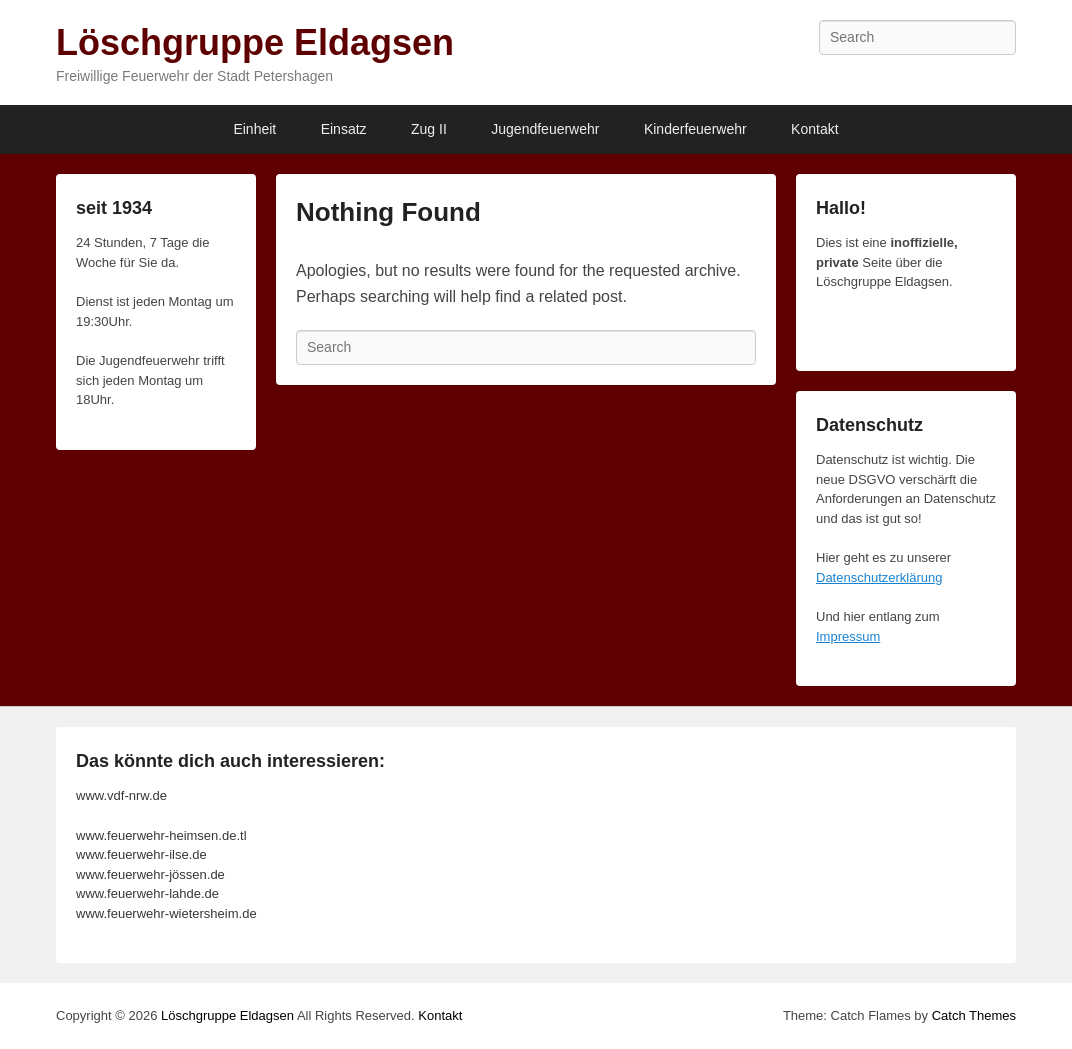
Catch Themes (974, 1015)
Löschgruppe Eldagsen (255, 42)
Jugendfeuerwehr (545, 129)
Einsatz (344, 129)
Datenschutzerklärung (879, 577)
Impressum (848, 636)
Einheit (254, 129)
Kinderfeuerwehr (695, 129)
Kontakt (814, 129)
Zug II (429, 129)
